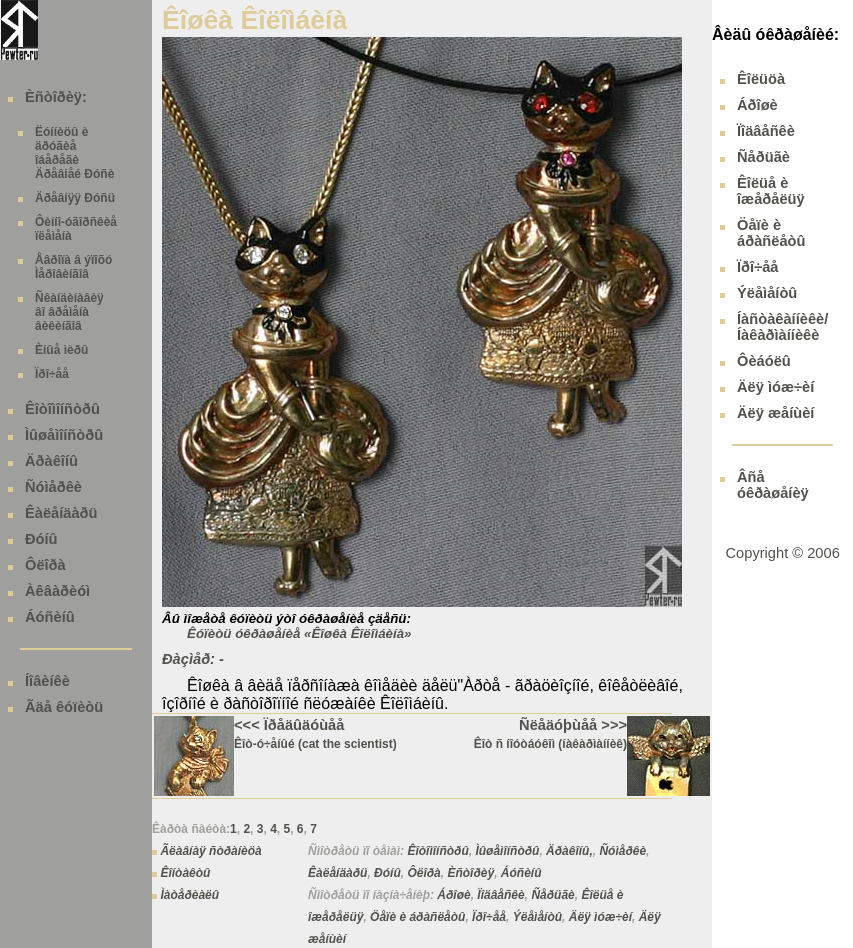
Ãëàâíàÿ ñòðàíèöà (210, 851)
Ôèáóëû (764, 361)
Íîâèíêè (47, 681)
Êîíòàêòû (185, 873)
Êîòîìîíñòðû (62, 409)
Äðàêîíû (51, 461)
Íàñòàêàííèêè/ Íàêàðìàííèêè (782, 327)
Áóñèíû (50, 617)
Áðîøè (453, 895)
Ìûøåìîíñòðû (64, 435)
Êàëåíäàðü (61, 513)
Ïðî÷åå (52, 374)
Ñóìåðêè (53, 487)
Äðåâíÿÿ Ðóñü (75, 198)
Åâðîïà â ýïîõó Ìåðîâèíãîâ (73, 267)
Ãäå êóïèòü (64, 707)
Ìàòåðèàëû (189, 895)
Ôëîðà (45, 565)
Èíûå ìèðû (61, 350)
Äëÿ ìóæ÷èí (600, 917)
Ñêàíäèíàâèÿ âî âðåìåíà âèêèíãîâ (69, 312)
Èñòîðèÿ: (56, 97)
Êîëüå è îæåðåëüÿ (771, 191)
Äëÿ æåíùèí (775, 413)
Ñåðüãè (552, 895)
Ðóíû (41, 539)
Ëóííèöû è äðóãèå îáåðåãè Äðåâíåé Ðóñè (74, 153)
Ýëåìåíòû (537, 917)
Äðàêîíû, (569, 851)
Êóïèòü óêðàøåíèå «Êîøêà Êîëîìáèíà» (299, 633)
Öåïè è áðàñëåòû (417, 917)
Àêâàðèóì (57, 591)
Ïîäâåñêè (500, 895)
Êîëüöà (761, 79)
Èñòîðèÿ (470, 873)
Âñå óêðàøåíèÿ (773, 485)
